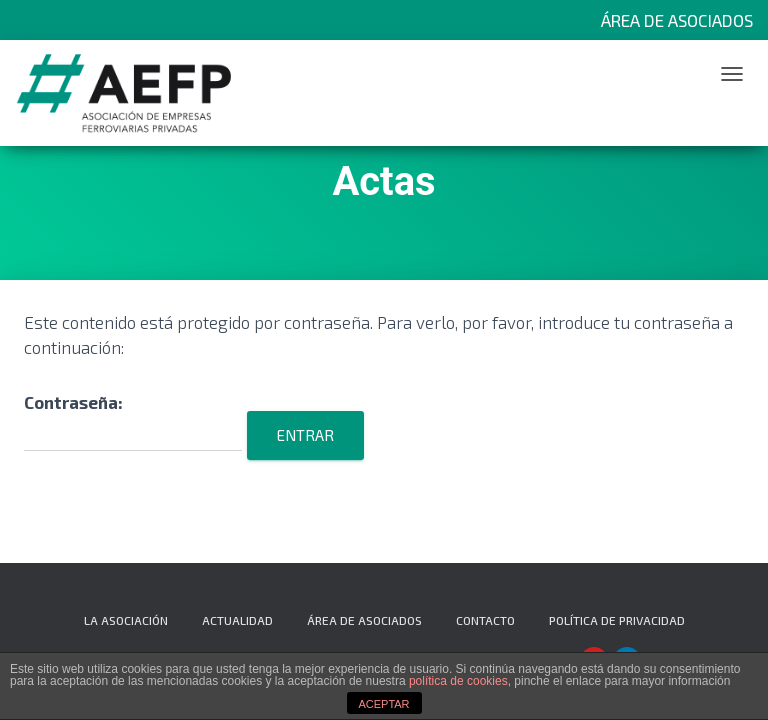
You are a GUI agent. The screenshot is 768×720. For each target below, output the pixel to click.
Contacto (485, 620)
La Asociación (126, 620)
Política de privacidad (617, 620)
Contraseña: (133, 421)
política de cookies (458, 681)
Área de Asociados (677, 20)
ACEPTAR (383, 704)
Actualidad (237, 620)
